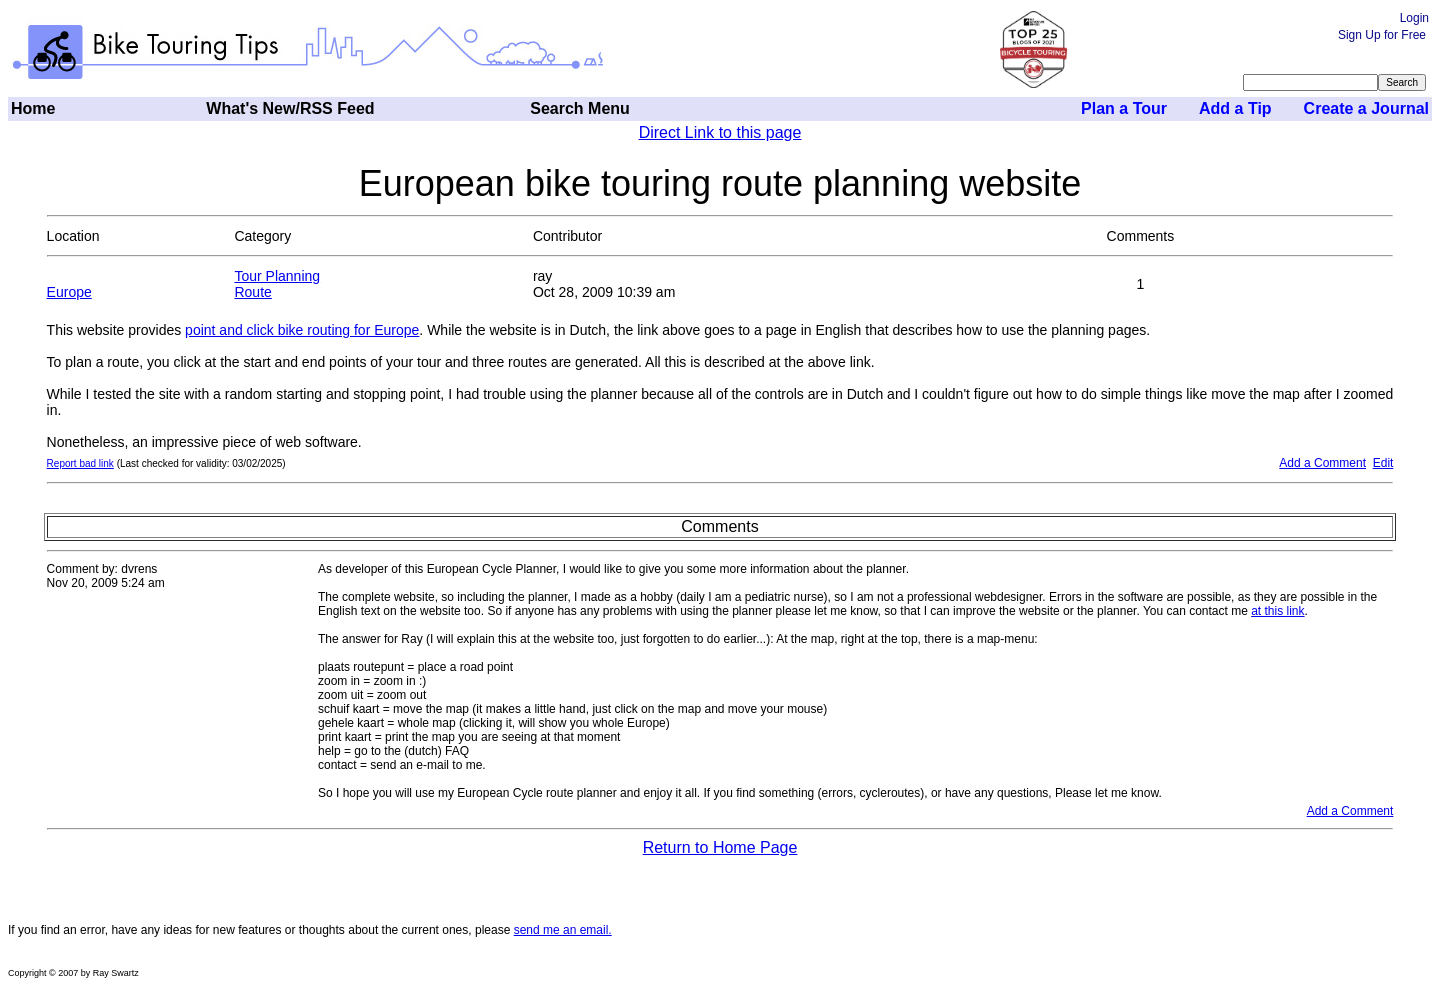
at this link (1277, 611)
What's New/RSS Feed (290, 108)
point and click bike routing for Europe (302, 330)
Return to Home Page (720, 847)
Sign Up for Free (1382, 35)
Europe (69, 292)
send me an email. (563, 930)
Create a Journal (1366, 108)
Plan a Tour (1124, 108)
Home (33, 108)
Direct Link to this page (720, 132)
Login (1414, 18)
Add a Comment (1322, 463)
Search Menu (580, 108)
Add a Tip (1235, 108)
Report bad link (80, 463)
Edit (1383, 463)
